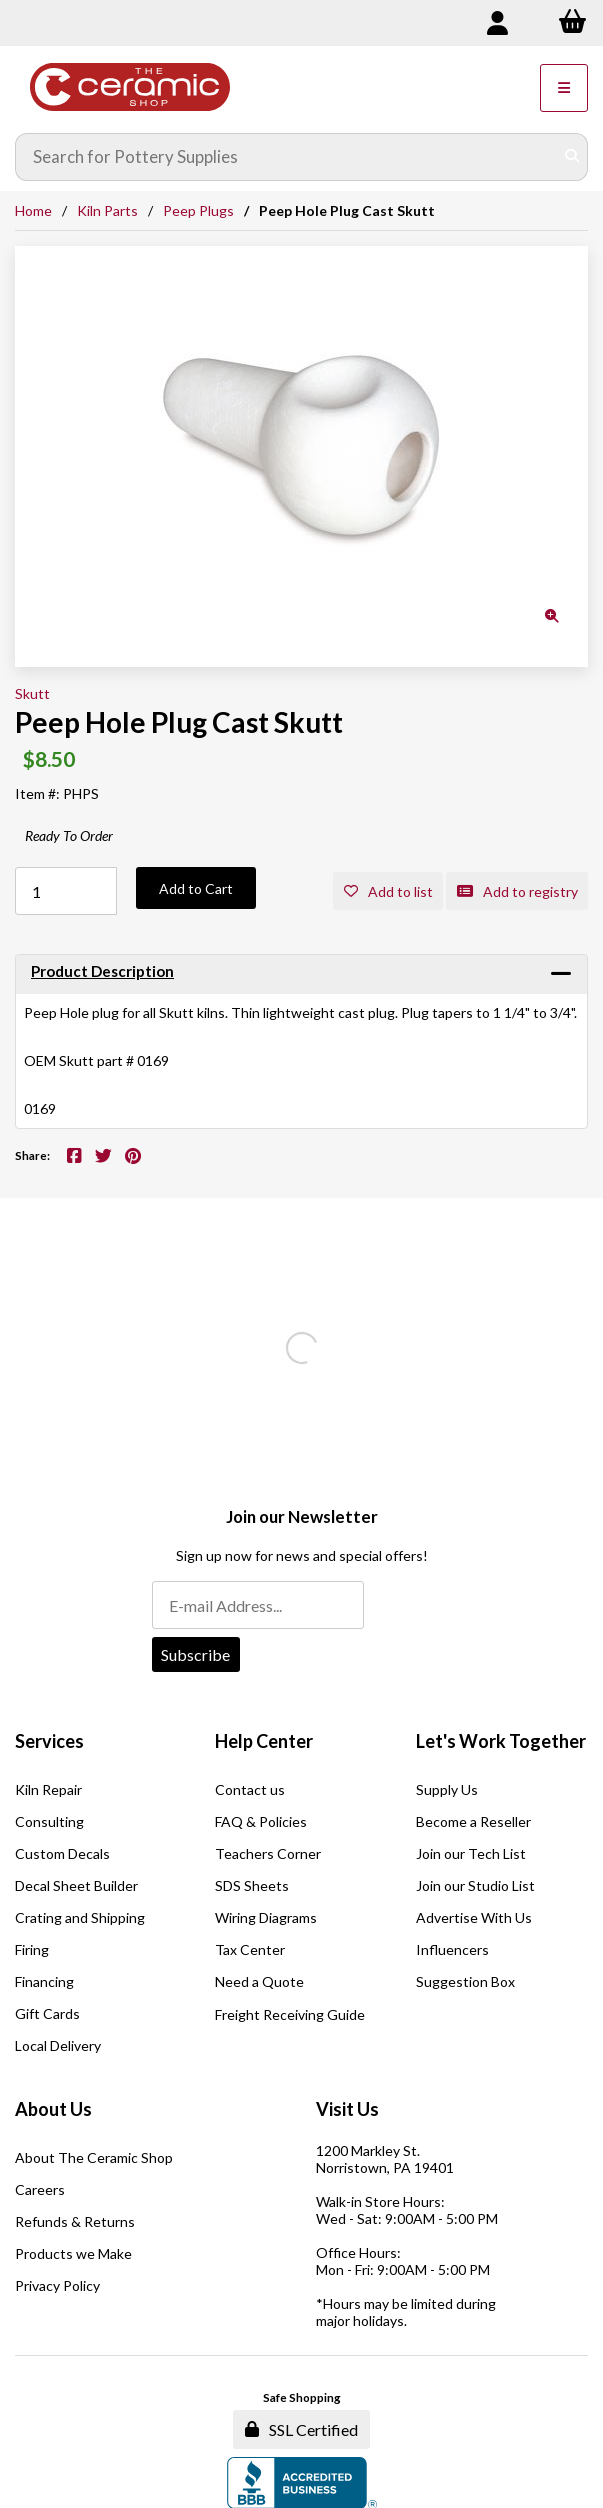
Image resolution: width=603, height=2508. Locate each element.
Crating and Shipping (80, 1917)
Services (49, 1741)
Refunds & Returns (75, 2221)
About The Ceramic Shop (94, 2157)
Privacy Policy (57, 2285)
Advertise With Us (474, 1917)
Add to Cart (196, 888)
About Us (53, 2109)
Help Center (264, 1741)
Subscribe (195, 1654)
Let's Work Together (501, 1741)
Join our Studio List (475, 1885)
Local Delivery (58, 2045)
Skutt (32, 693)
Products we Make (73, 2253)
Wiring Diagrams (266, 1917)
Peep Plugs (198, 210)
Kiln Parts (107, 210)
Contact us (250, 1789)
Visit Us (347, 2109)
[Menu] (564, 88)
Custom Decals (62, 1853)
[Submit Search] (572, 157)
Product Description (102, 971)
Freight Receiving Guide (290, 2014)
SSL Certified (301, 2429)
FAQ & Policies (261, 1821)
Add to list (388, 891)
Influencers (452, 1949)
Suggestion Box (465, 1981)
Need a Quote (259, 1981)
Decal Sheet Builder (76, 1885)
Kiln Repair (48, 1789)
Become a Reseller (473, 1821)
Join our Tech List (471, 1853)
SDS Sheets (252, 1885)
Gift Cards (47, 2013)
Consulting (49, 1821)
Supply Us (447, 1789)
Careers (40, 2189)
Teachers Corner (268, 1853)
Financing (44, 1981)
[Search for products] (287, 157)
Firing (32, 1949)
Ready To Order (69, 835)
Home (33, 210)
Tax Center (250, 1949)
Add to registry (517, 891)
